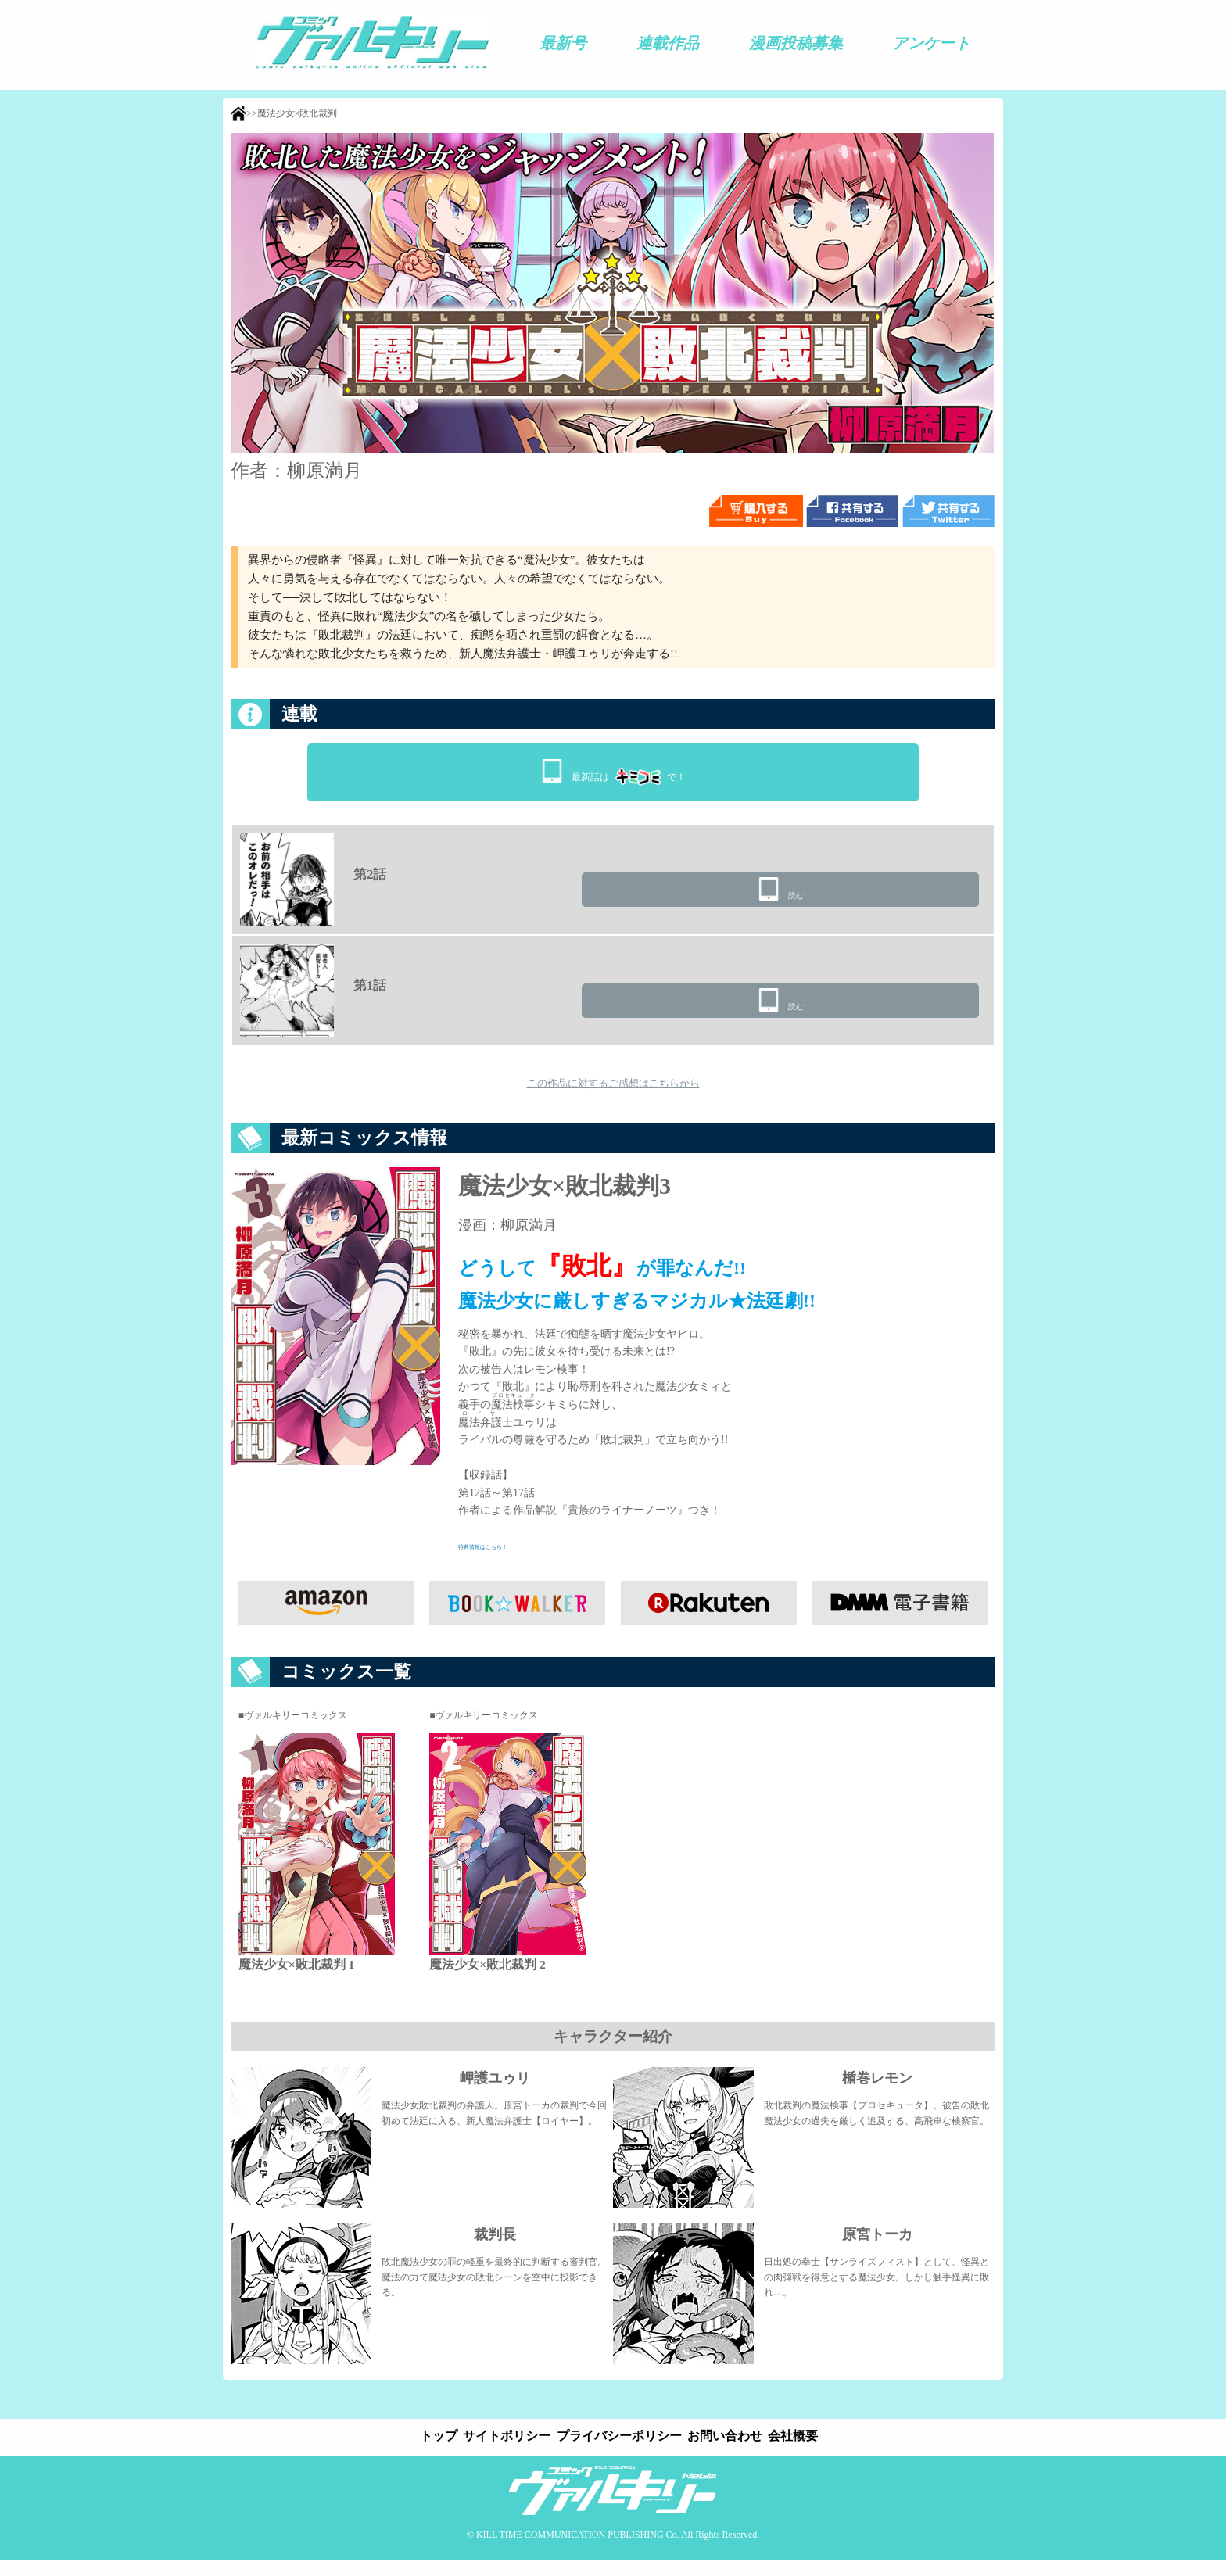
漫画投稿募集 (796, 43)
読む (897, 899)
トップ (433, 2453)
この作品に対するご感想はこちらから (613, 1094)
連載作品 (667, 43)
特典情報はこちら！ (507, 1561)
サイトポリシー (504, 2453)
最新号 (563, 43)
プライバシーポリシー (619, 2453)
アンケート (931, 43)
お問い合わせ (727, 2453)
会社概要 (799, 2453)
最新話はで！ (629, 772)
